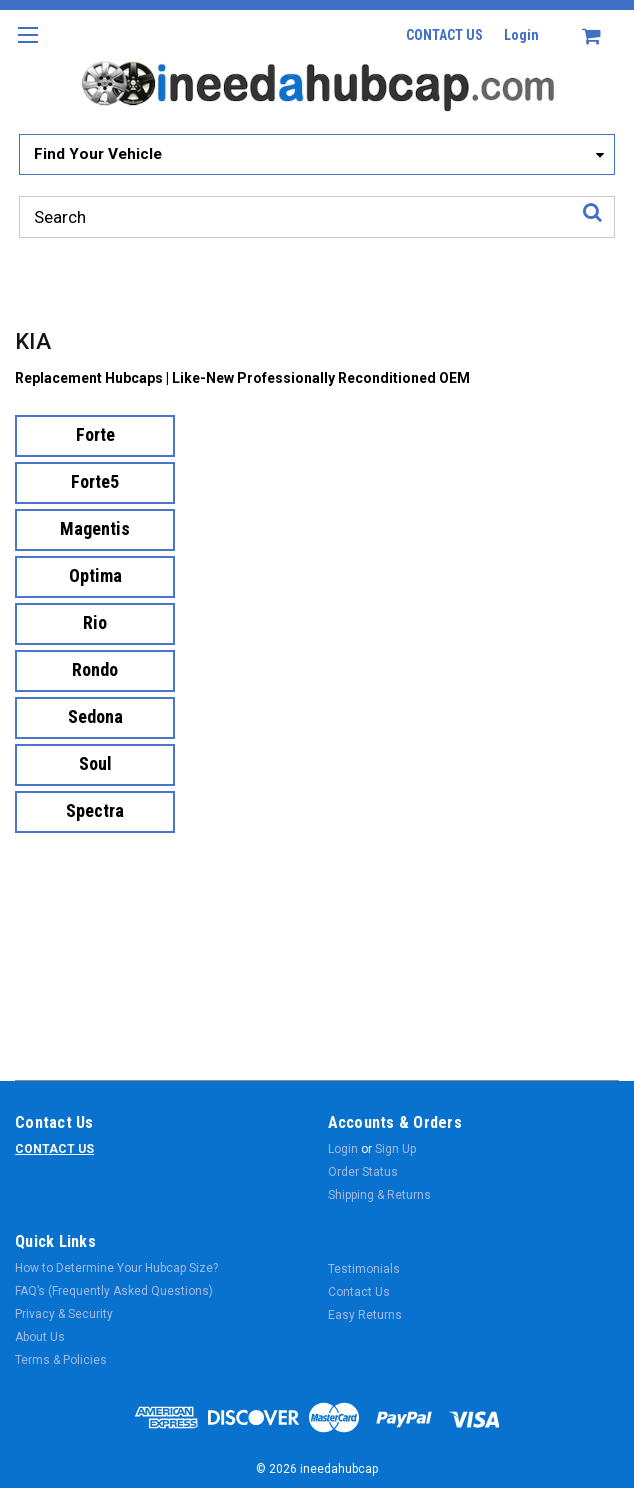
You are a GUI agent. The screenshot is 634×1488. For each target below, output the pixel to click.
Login (521, 35)
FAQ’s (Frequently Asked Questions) (114, 1291)
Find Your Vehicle (98, 154)
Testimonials (364, 1269)
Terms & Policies (61, 1360)
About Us (40, 1337)
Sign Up (395, 1149)
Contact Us (359, 1292)
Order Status (363, 1172)
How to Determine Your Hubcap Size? (116, 1268)
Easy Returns (365, 1315)
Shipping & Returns (379, 1195)
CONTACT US (444, 35)
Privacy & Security (64, 1314)
